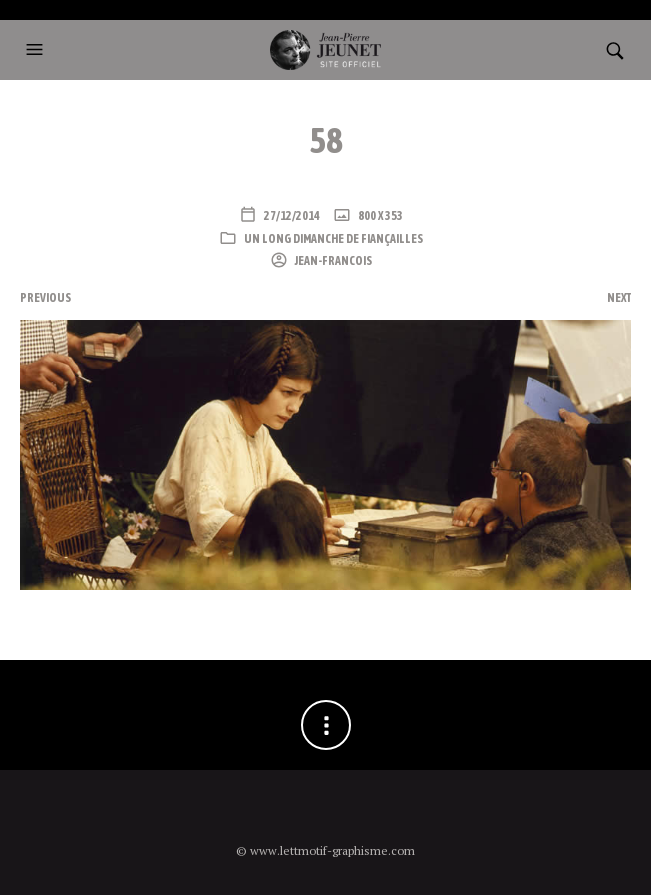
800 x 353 (379, 216)
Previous (45, 298)
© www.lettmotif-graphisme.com (325, 850)
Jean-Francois (332, 261)
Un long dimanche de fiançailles (333, 239)
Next (619, 298)
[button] (37, 50)
